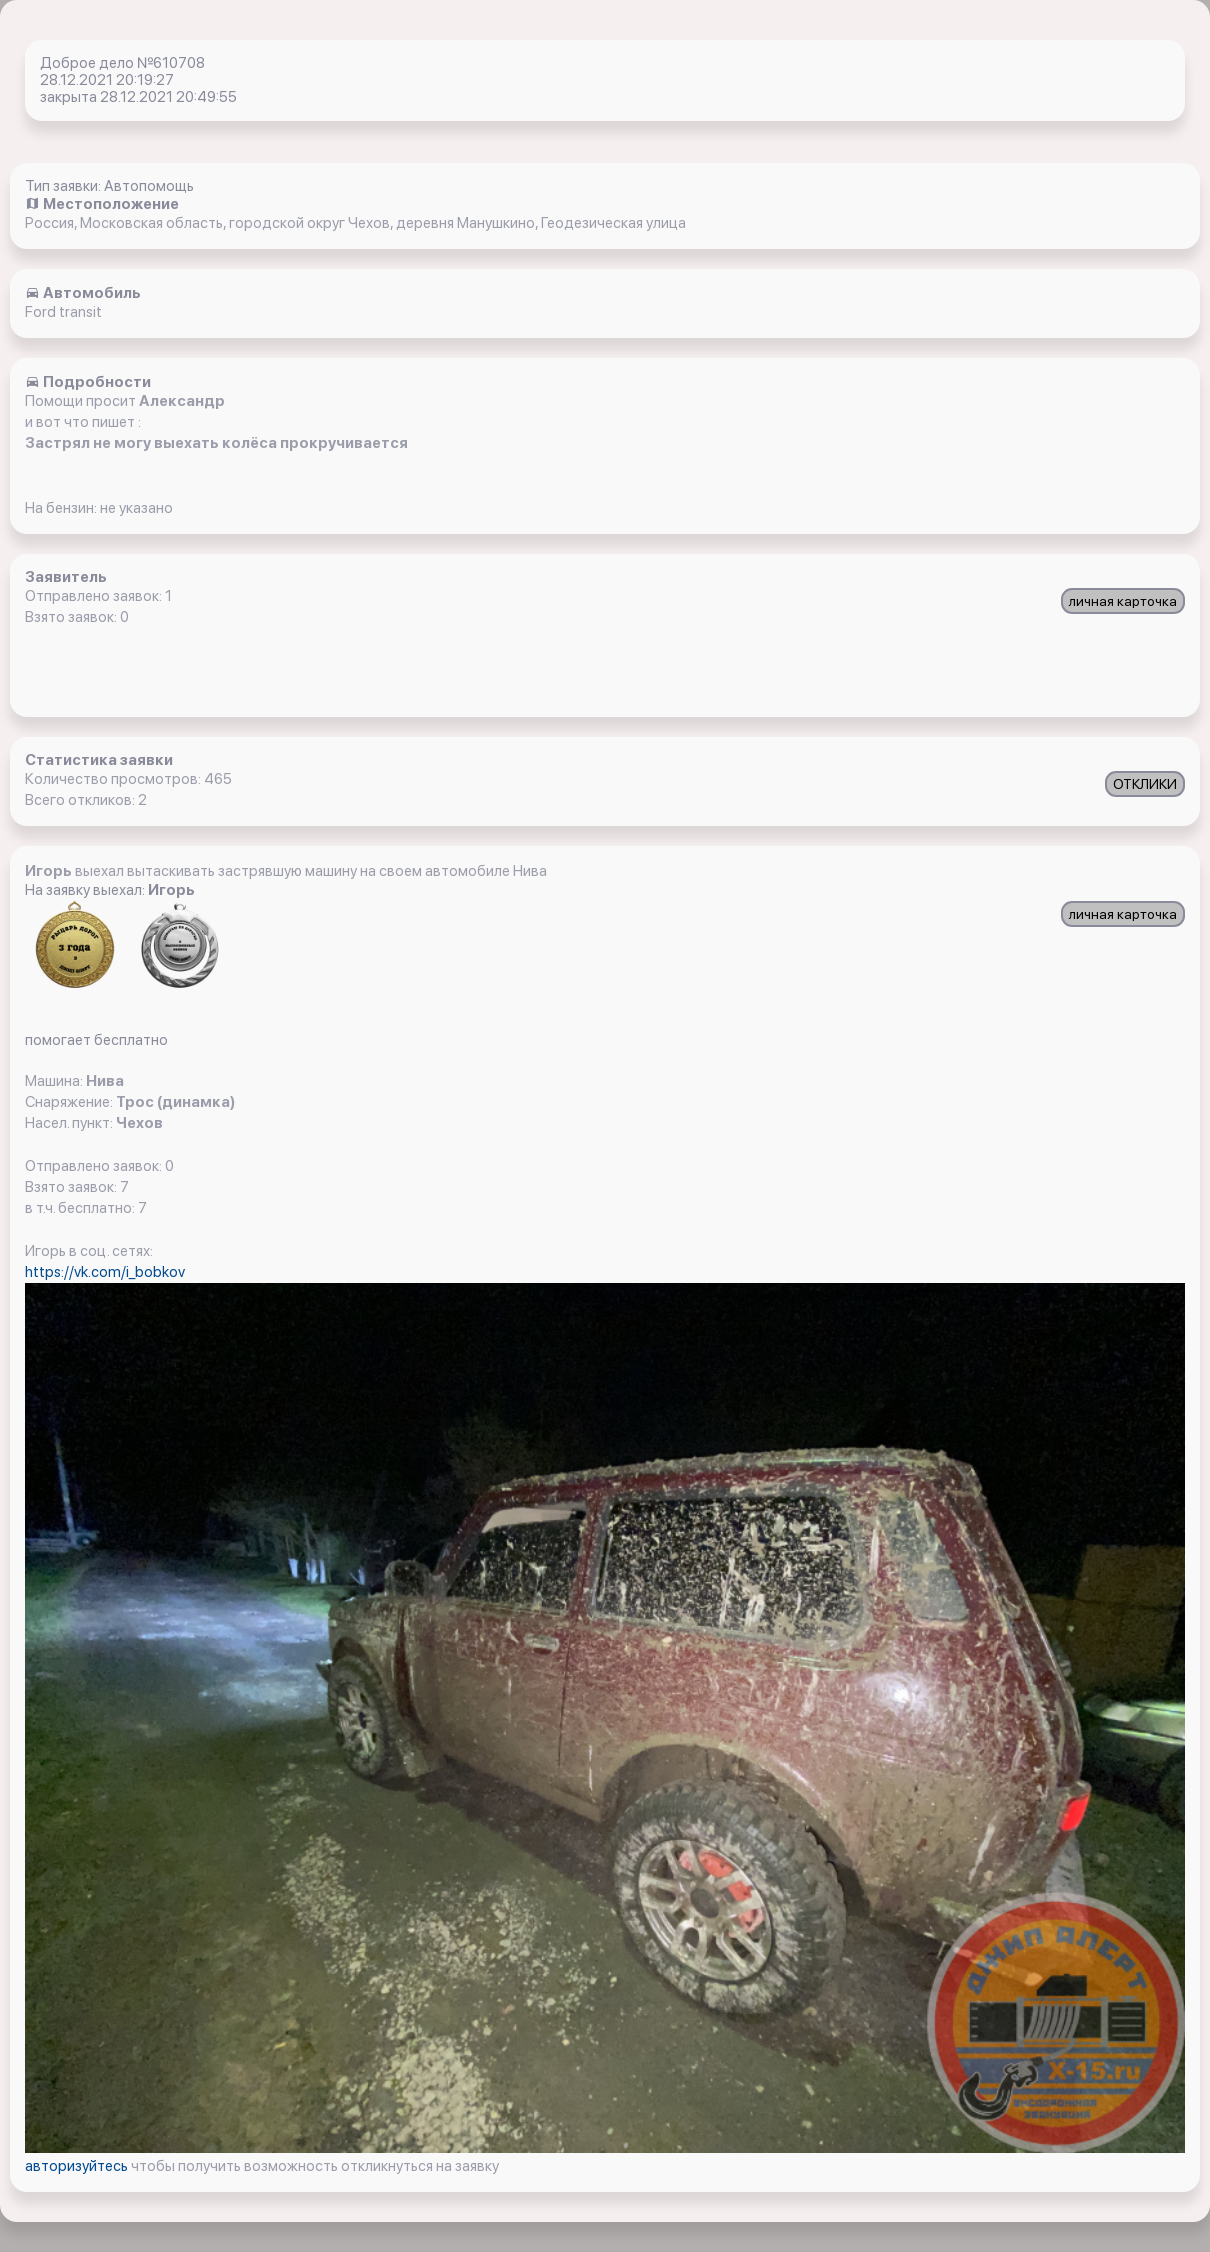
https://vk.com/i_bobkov (105, 1272)
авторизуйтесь (78, 2166)
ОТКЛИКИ (1145, 784)
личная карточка (1123, 601)
